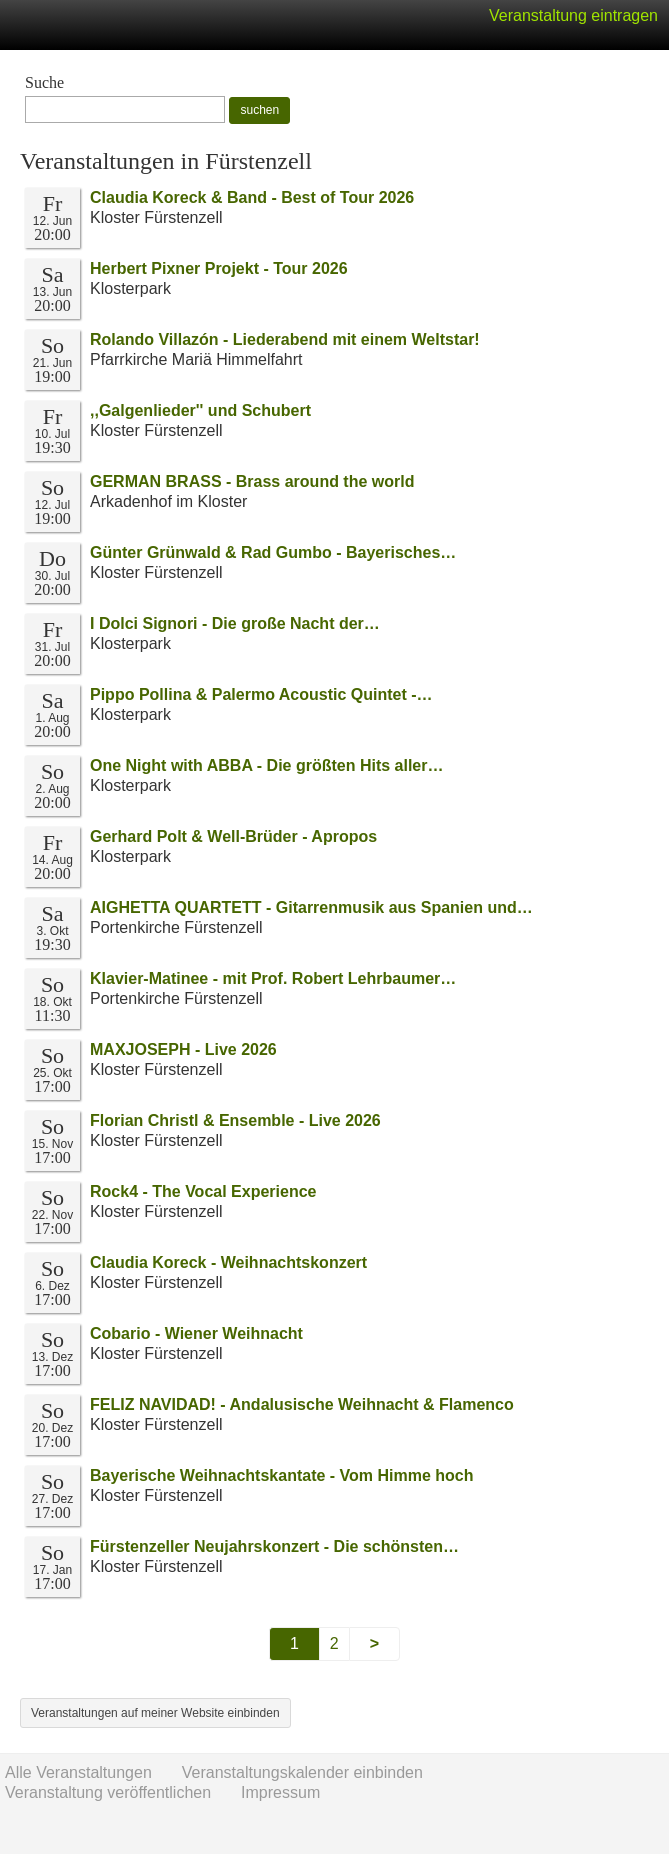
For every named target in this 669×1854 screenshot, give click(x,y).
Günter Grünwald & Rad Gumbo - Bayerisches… (273, 552)
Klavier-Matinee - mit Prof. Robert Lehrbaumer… (273, 978)
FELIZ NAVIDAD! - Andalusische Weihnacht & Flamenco (302, 1404)
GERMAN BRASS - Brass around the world (252, 481)
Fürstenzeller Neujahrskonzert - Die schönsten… (274, 1546)
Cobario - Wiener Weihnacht (196, 1333)
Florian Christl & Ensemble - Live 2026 (235, 1120)
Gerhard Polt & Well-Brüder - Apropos (233, 836)
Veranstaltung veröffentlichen (108, 1792)
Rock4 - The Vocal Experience (203, 1191)
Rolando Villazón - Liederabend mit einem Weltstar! (285, 339)
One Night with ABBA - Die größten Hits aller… (267, 765)
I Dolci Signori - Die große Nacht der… (235, 623)
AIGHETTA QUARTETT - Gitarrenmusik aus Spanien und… (311, 907)
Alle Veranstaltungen (78, 1772)
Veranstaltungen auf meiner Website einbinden (155, 1713)
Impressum (280, 1792)
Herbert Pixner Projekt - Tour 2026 (219, 268)
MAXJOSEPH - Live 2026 (183, 1049)
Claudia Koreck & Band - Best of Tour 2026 (252, 197)
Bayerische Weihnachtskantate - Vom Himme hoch (282, 1475)
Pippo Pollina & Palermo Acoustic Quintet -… (261, 694)
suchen (259, 110)
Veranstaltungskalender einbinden (302, 1772)
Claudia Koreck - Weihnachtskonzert (228, 1262)
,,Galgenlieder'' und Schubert (200, 410)
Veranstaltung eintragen (573, 15)
